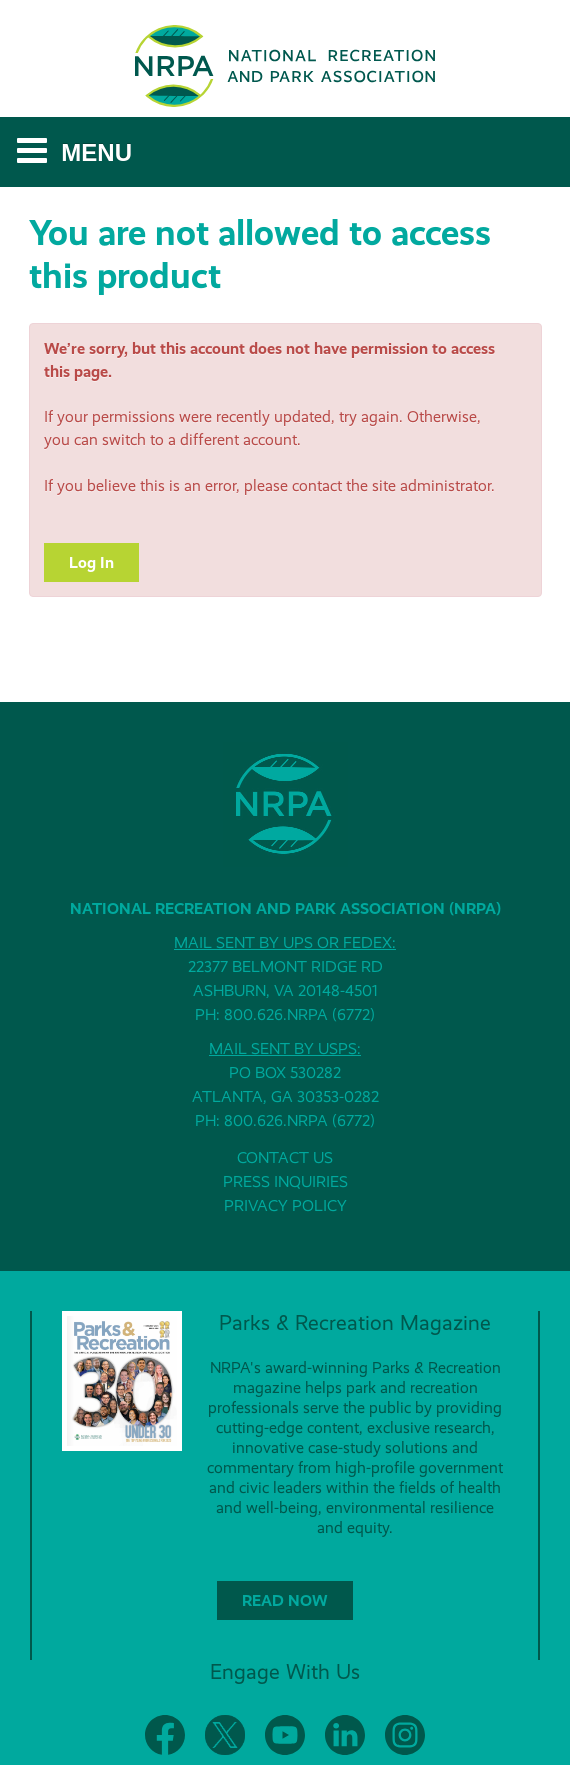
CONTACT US (285, 1157)
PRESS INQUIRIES (285, 1181)
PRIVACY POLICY (285, 1205)
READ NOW (285, 1600)
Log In (91, 562)
